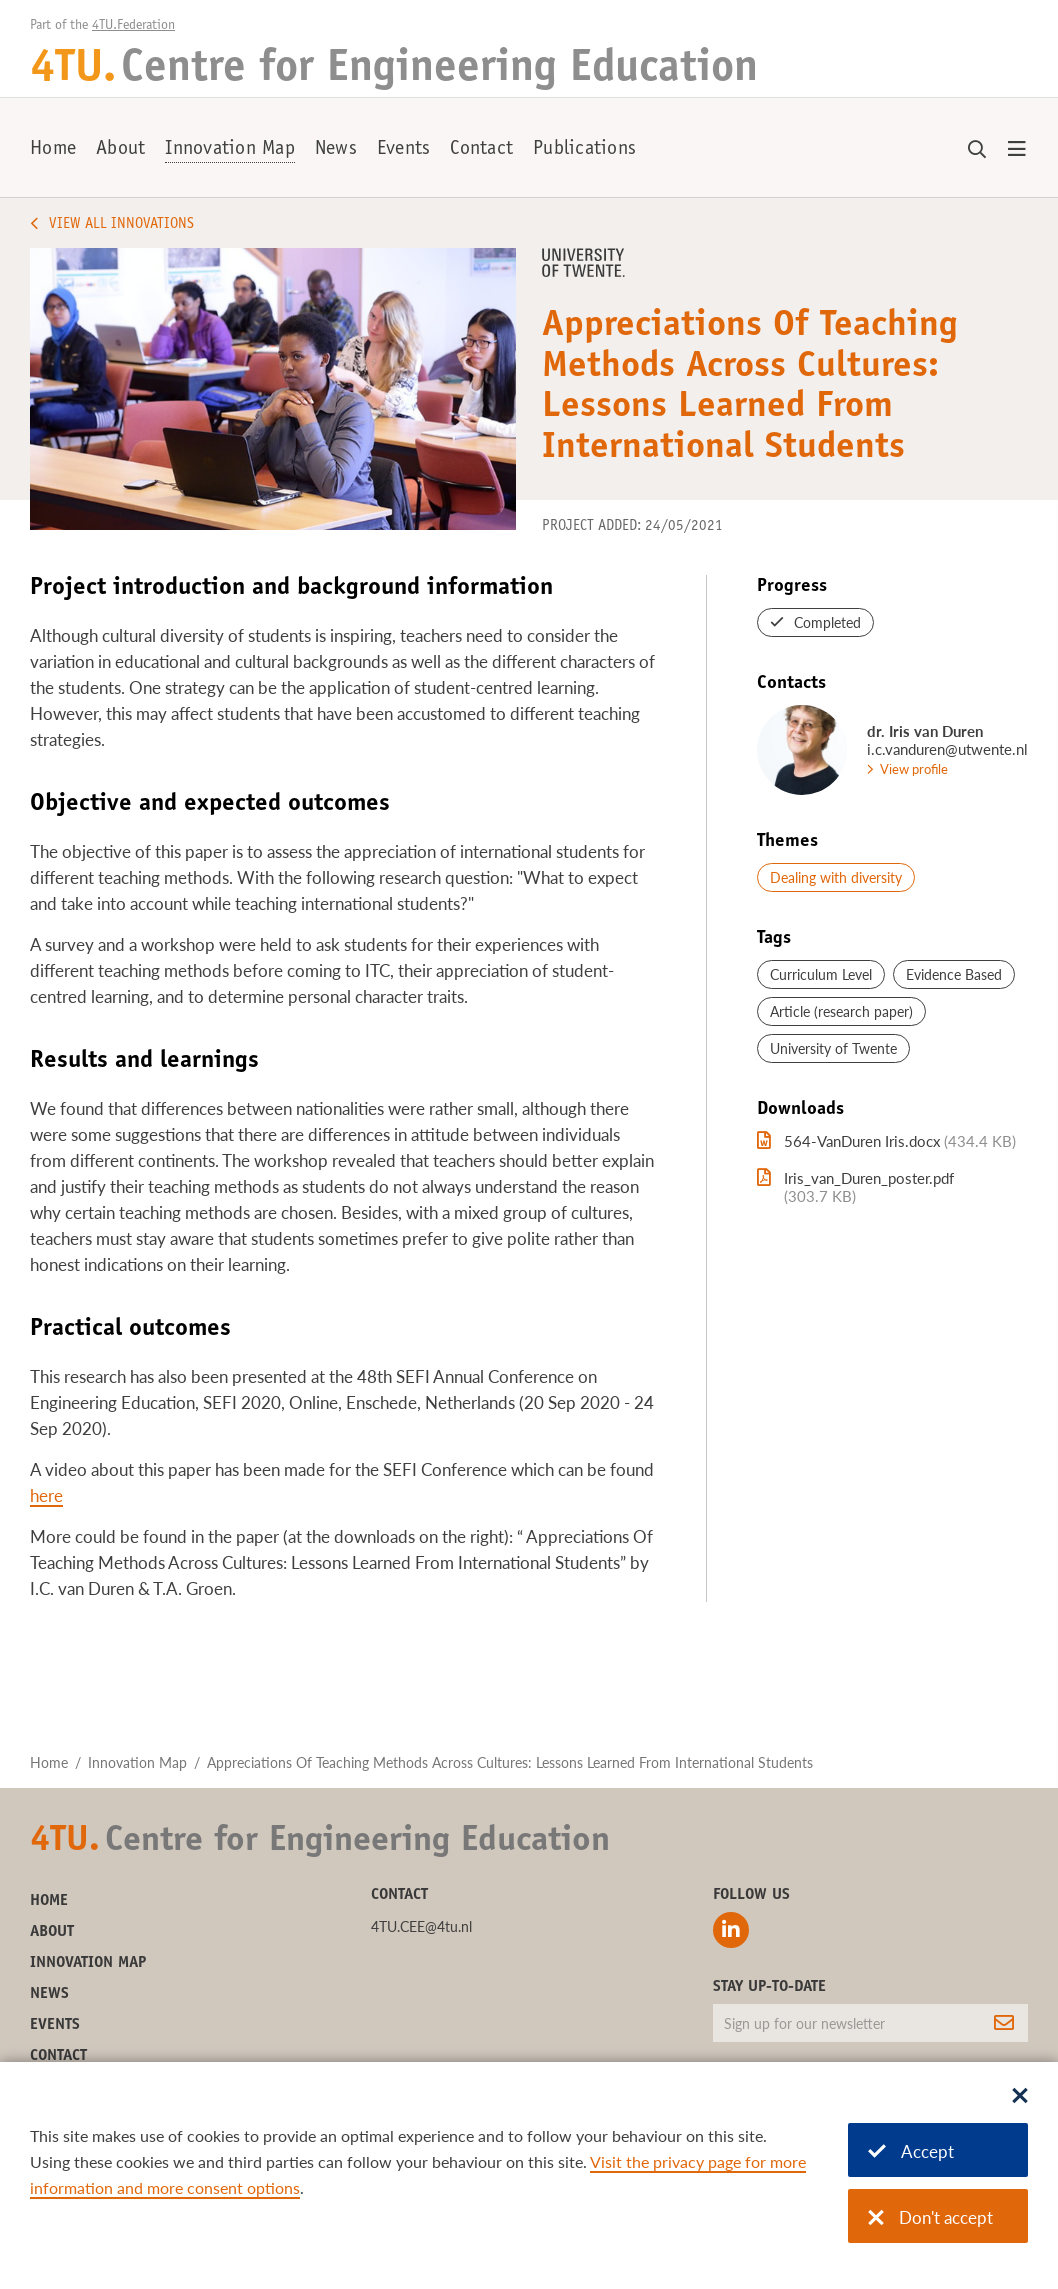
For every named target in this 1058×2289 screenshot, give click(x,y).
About (120, 150)
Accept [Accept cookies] (911, 2151)
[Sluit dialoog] (1020, 2097)
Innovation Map (230, 150)
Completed (827, 622)
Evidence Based (954, 974)
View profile (914, 769)
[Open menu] (1017, 150)
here (46, 1495)
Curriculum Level (821, 974)
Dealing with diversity (836, 877)
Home (53, 150)
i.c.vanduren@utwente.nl (947, 749)
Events (404, 150)
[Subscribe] (1004, 2023)
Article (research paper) (841, 1011)
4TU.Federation (133, 26)
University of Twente (833, 1048)
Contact (481, 150)
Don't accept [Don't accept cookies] (930, 2217)
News (336, 150)
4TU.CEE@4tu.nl (421, 1926)
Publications (584, 150)
